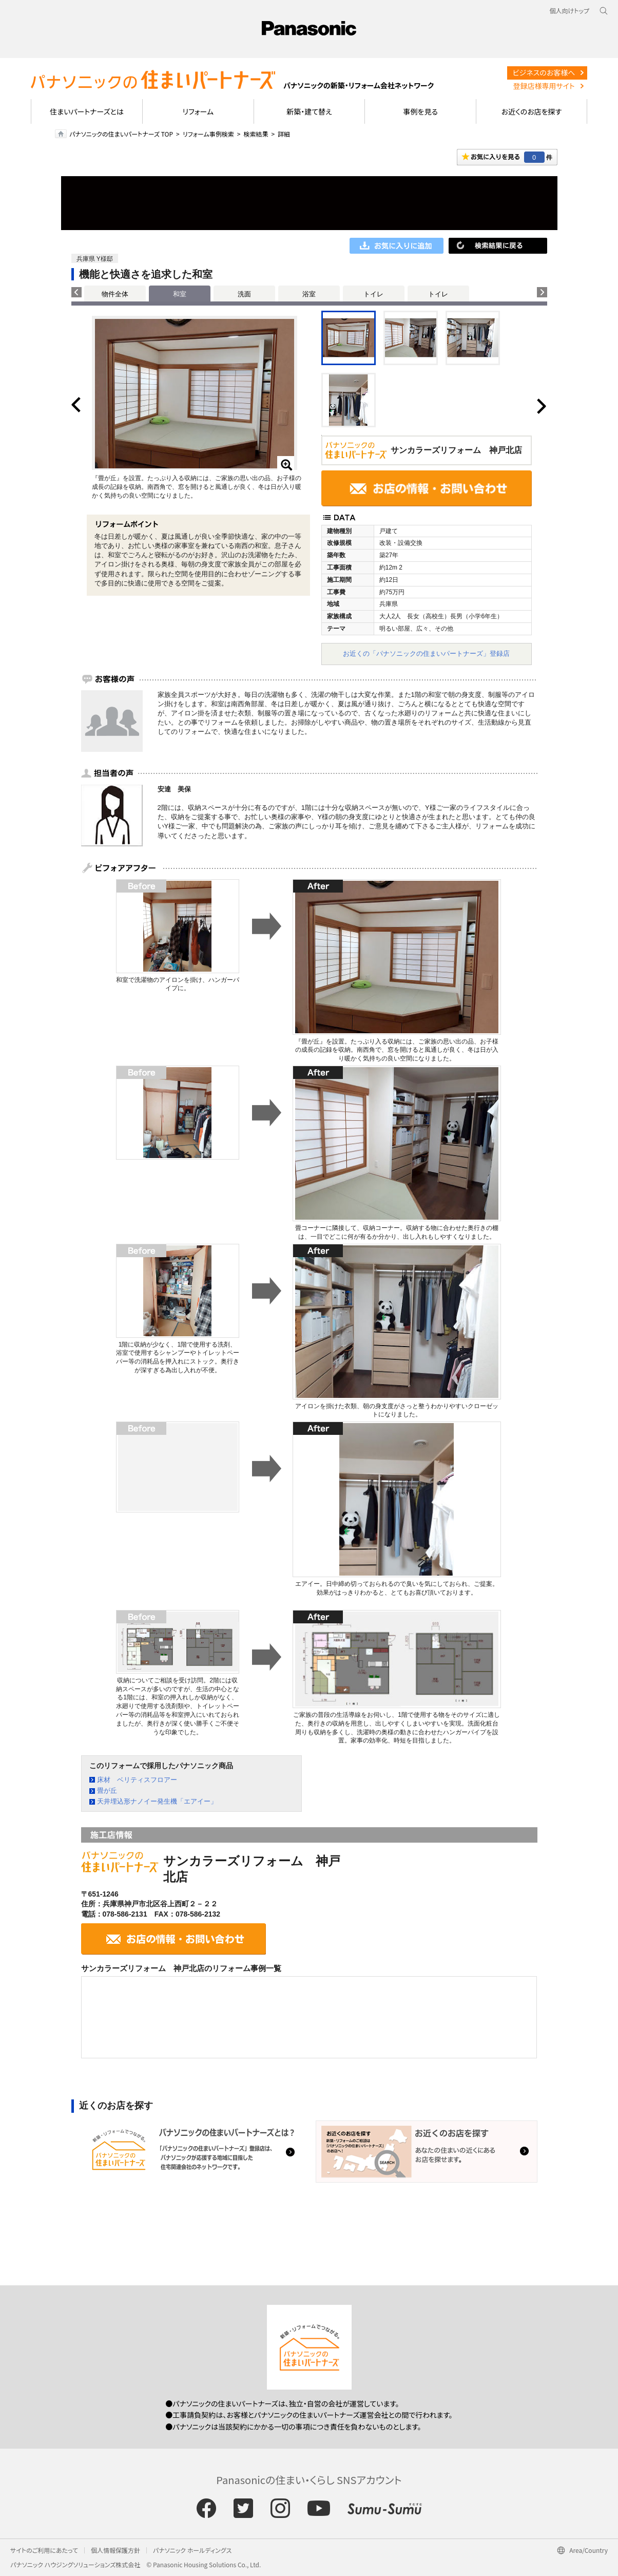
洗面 (244, 294)
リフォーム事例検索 (208, 133)
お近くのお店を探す (531, 111)
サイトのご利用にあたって (44, 2550)
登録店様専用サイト (543, 86)
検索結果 (255, 133)
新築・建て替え (309, 111)
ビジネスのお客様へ (544, 72)
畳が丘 (107, 1790)
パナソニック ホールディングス (192, 2550)
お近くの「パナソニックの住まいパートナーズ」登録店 (426, 653)
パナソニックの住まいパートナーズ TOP (121, 133)
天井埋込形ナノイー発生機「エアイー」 (157, 1801)
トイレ (373, 294)
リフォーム (198, 111)
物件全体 (115, 294)
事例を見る (420, 111)
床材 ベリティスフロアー (137, 1780)
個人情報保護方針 (115, 2550)
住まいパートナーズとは (87, 111)
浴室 (309, 294)
